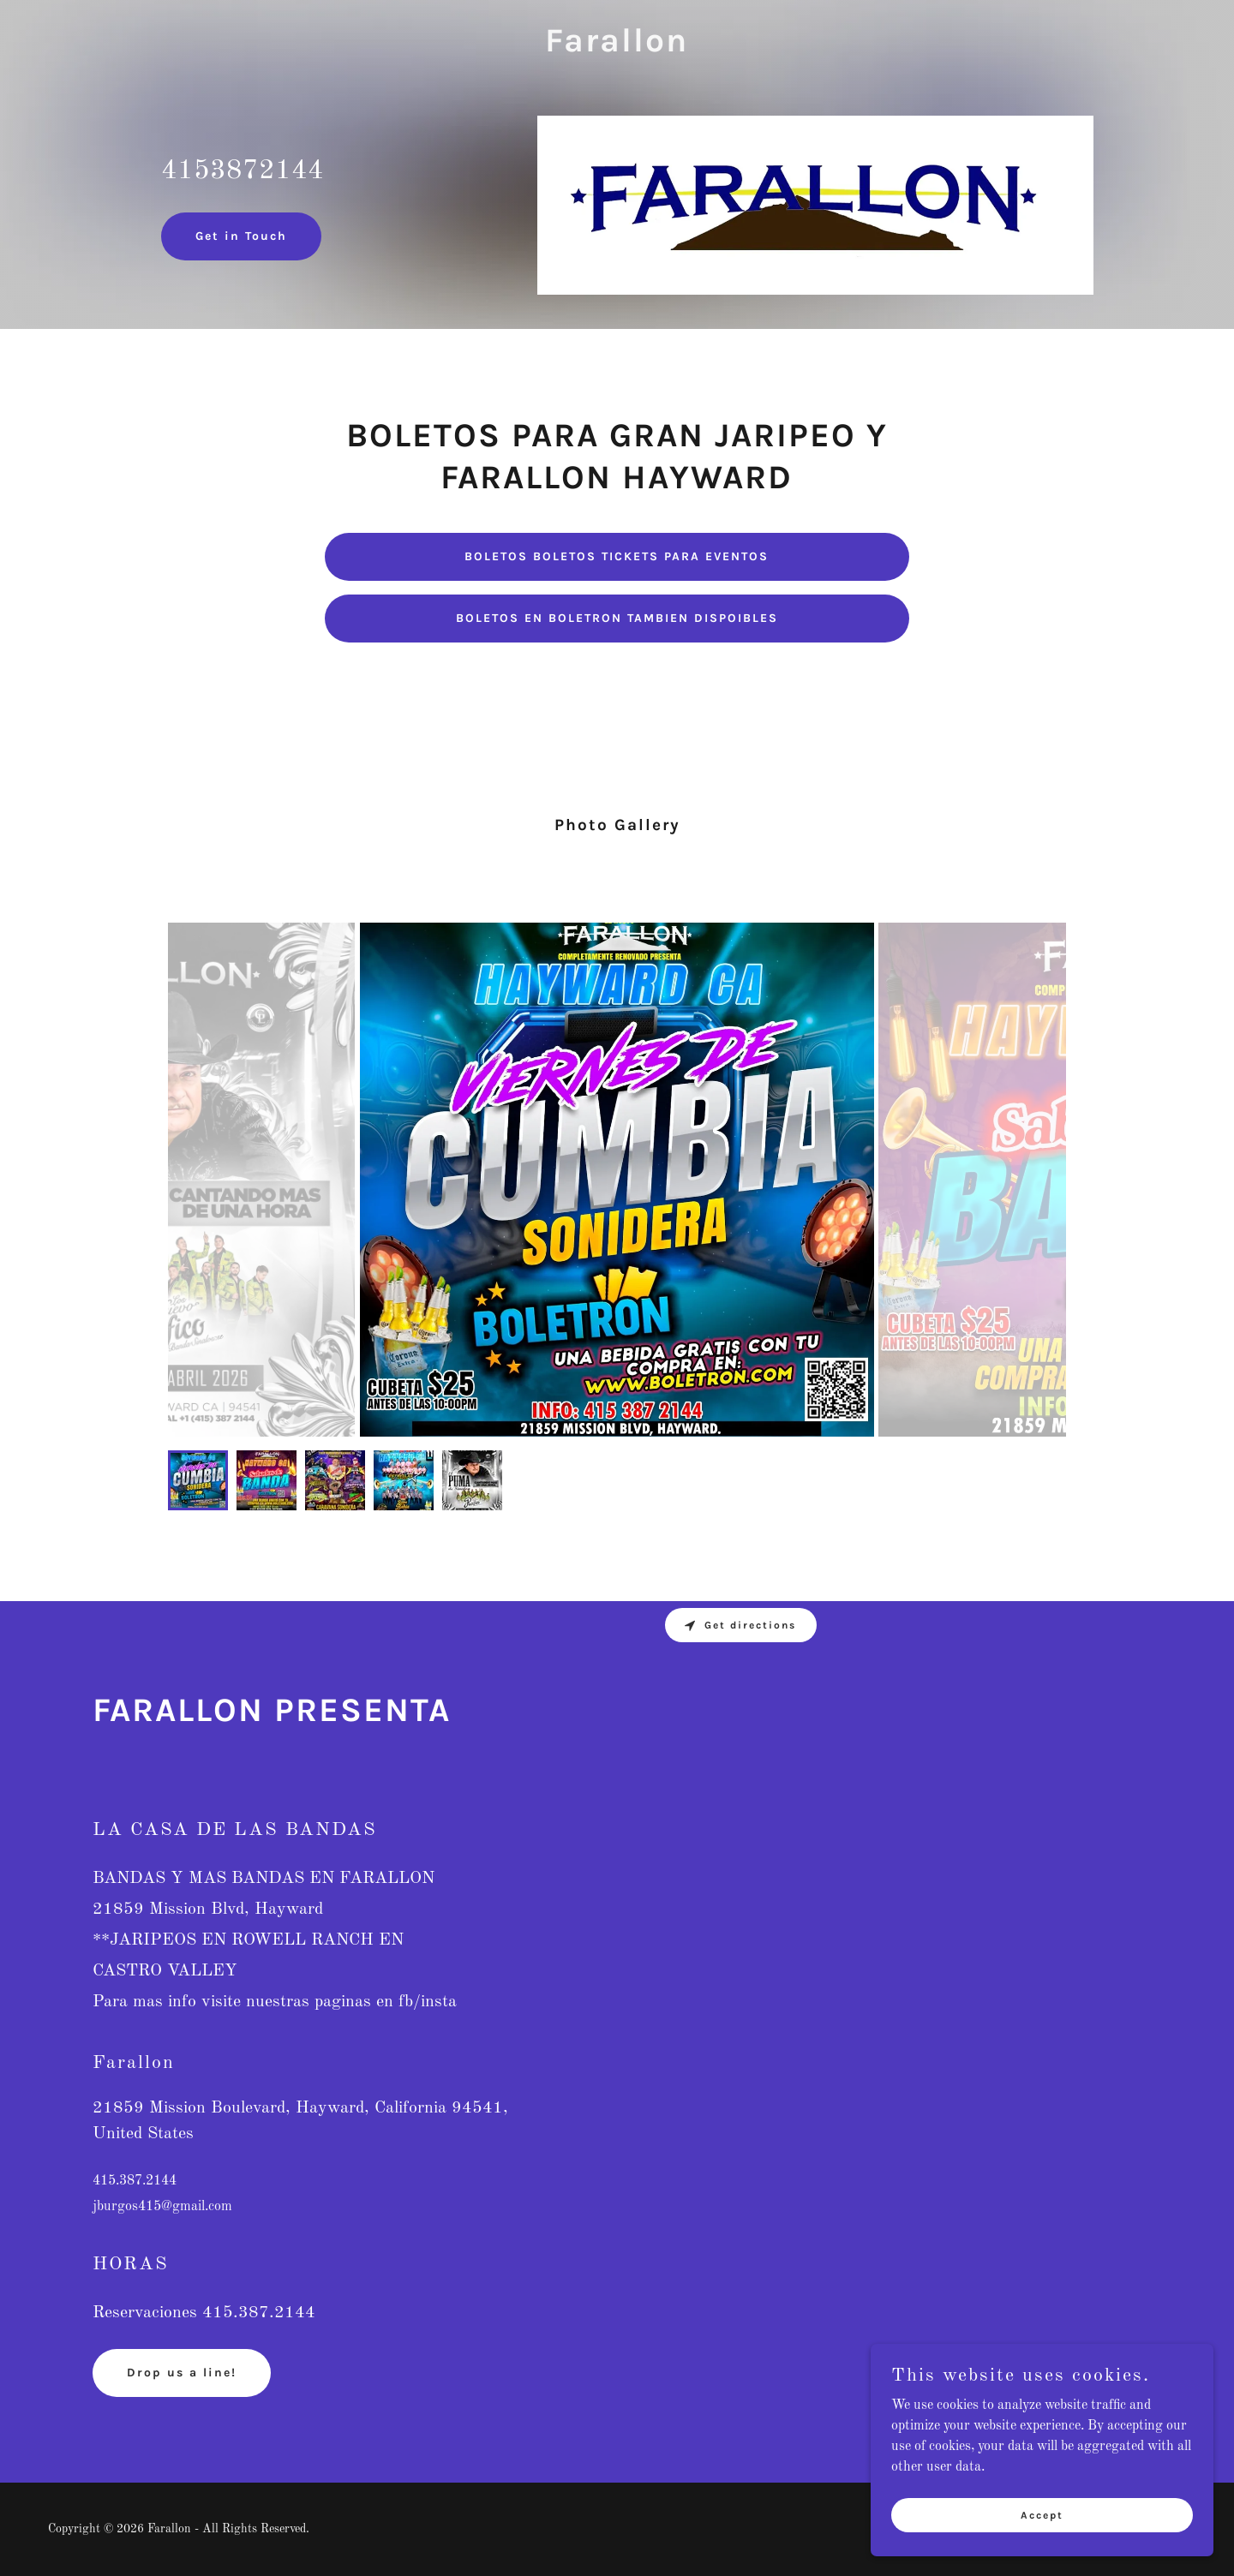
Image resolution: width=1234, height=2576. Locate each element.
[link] (616, 48)
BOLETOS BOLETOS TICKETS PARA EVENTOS (616, 556)
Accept (1042, 2514)
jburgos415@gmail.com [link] (162, 2207)
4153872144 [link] (242, 171)
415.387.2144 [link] (135, 2181)
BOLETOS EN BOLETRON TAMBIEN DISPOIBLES (617, 618)
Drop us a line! (182, 2372)
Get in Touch (241, 236)
